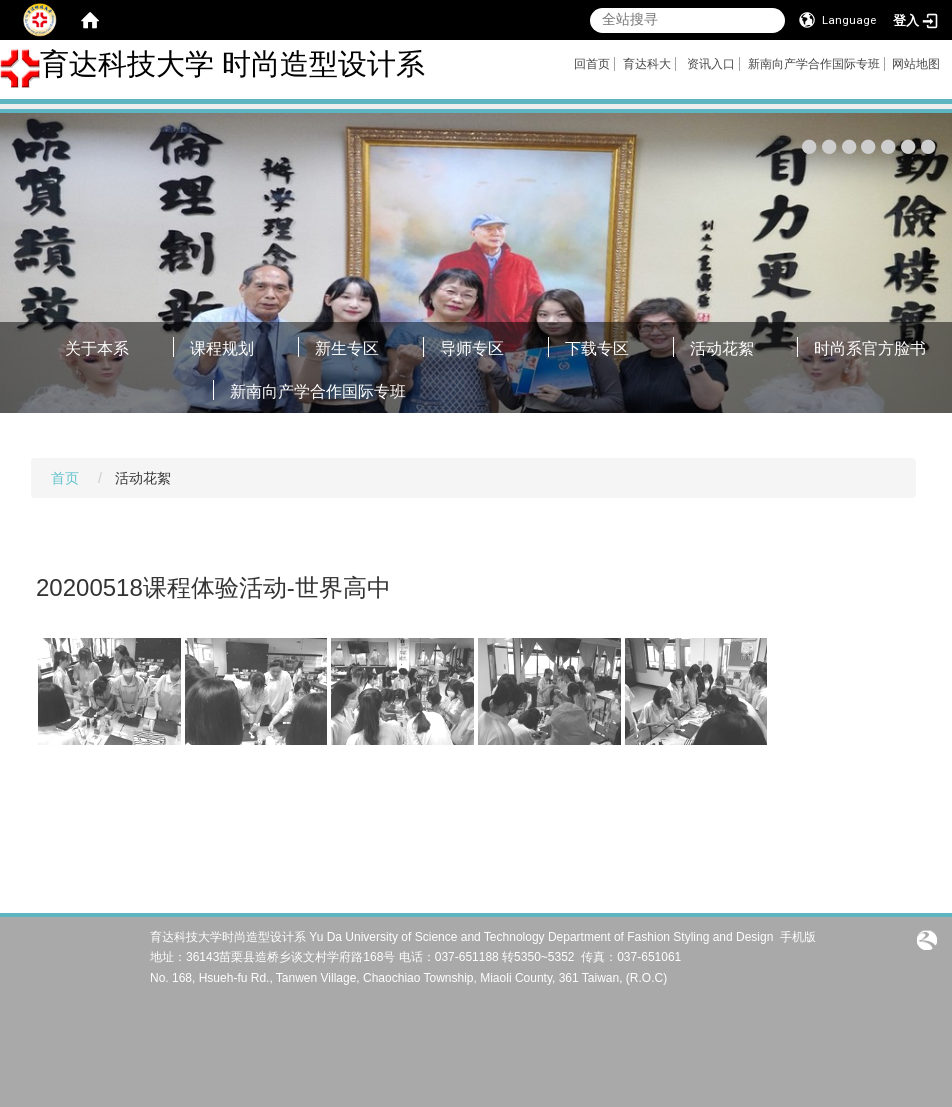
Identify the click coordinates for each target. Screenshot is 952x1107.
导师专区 (472, 348)
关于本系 (97, 348)
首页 (65, 478)
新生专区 (347, 348)
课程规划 (222, 348)
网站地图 (916, 64)
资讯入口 (711, 64)
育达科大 (647, 64)
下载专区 (597, 348)
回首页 (592, 64)
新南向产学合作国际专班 (814, 64)
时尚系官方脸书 (870, 348)
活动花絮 (722, 348)
